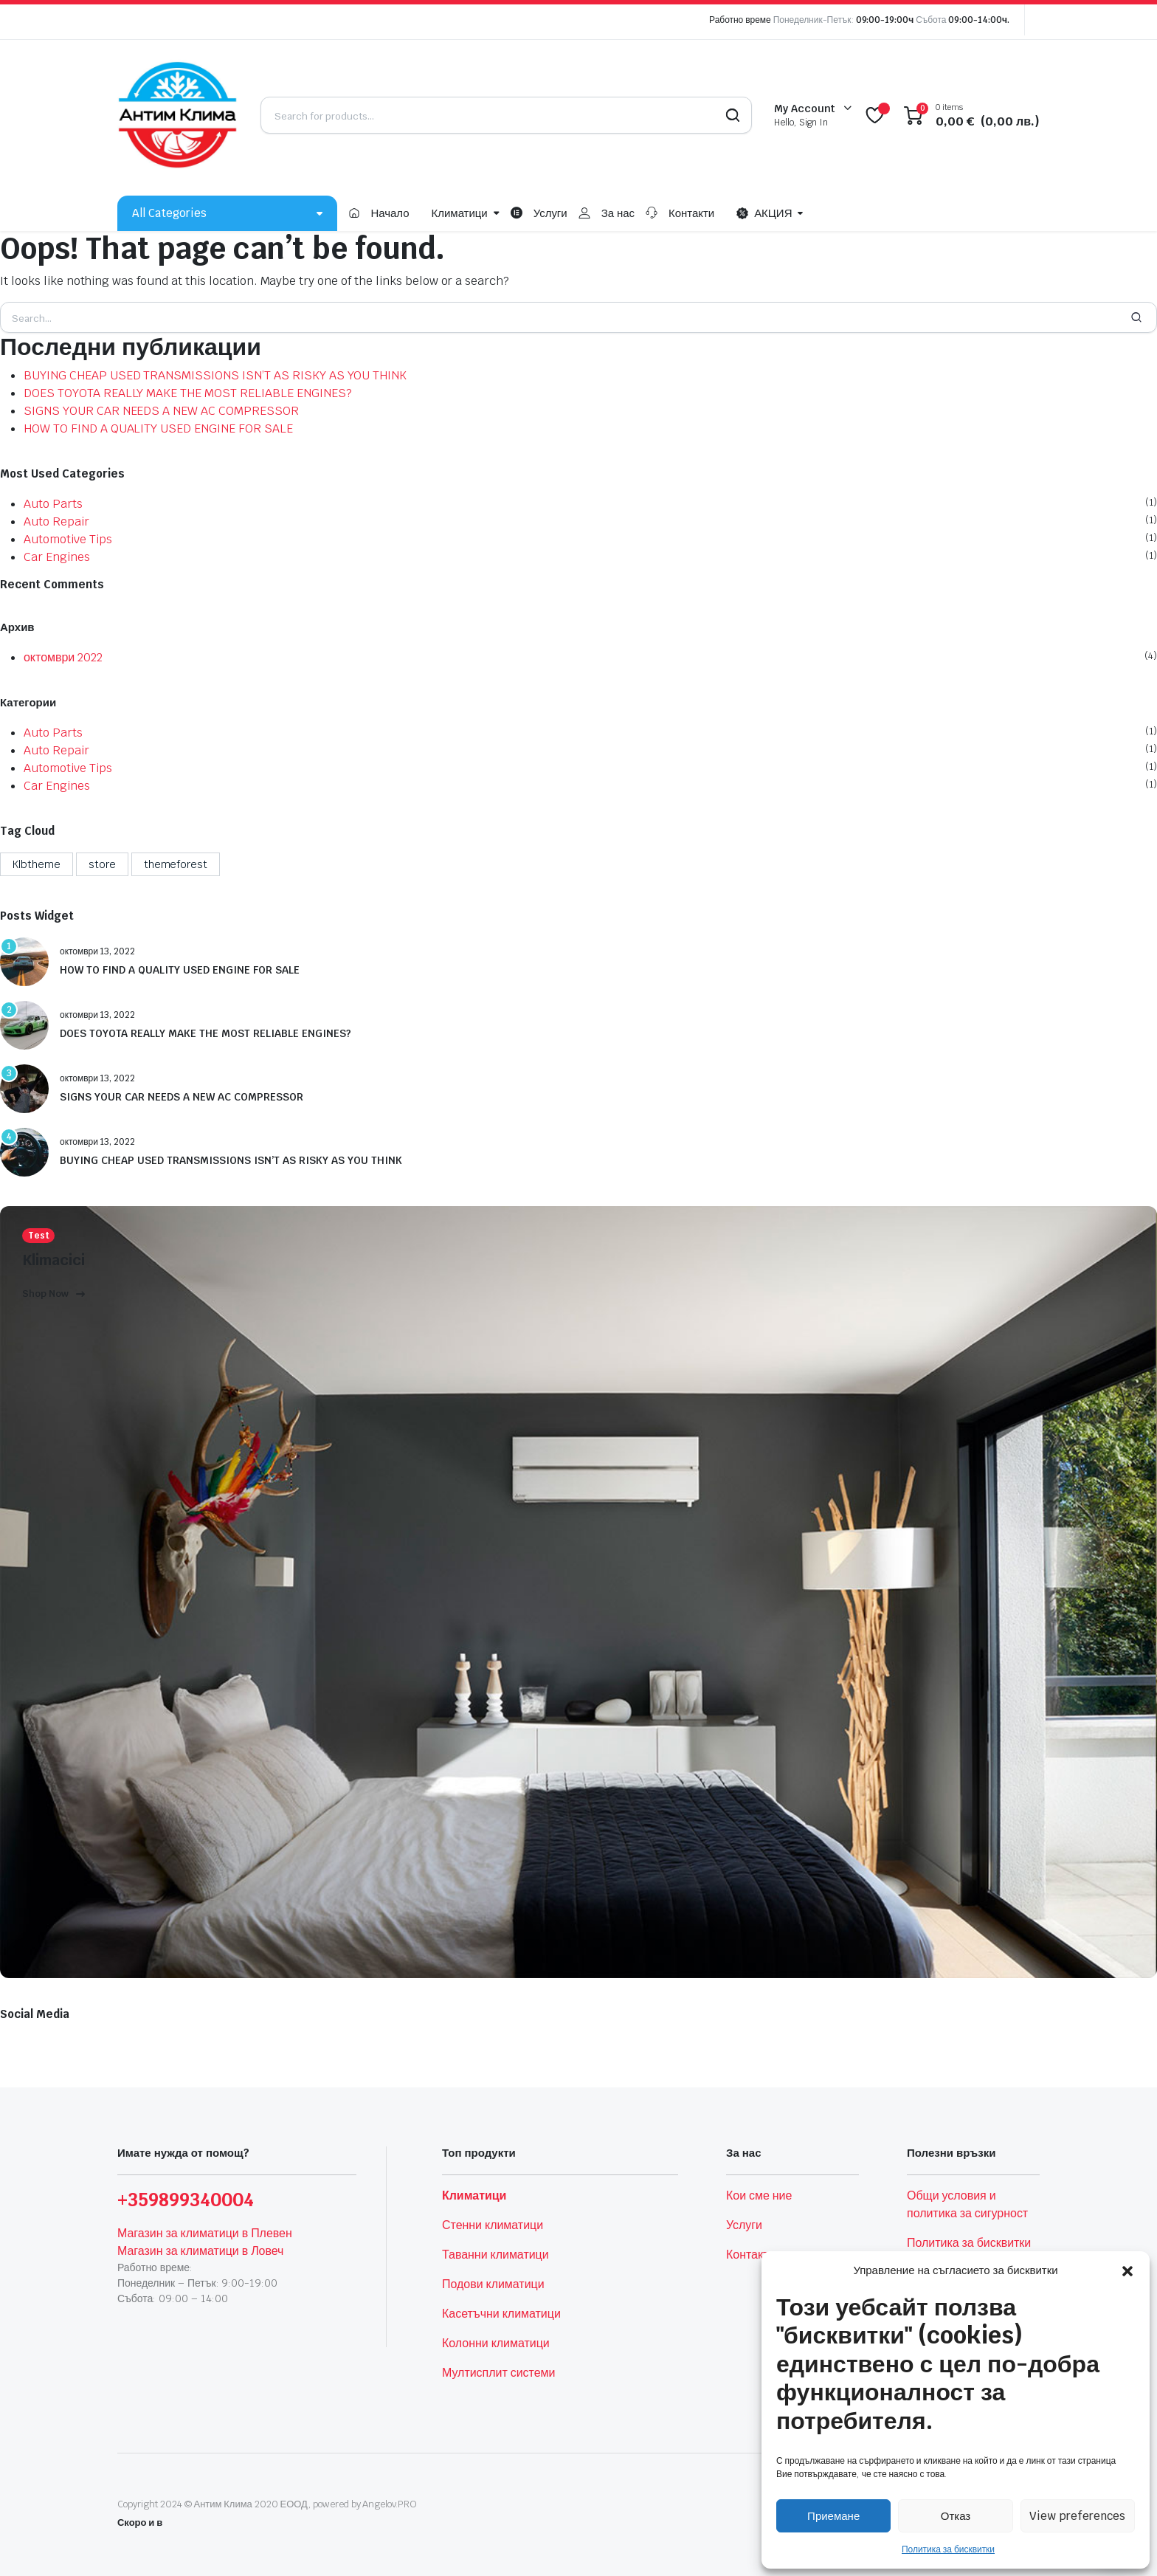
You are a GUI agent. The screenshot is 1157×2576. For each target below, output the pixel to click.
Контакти (691, 213)
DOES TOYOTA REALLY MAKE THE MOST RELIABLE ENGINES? (188, 393)
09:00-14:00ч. (978, 20)
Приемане (833, 2516)
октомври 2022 (63, 657)
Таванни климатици (495, 2254)
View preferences (1077, 2516)
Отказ (955, 2516)
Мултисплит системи (498, 2372)
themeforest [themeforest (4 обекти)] (176, 864)
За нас (618, 213)
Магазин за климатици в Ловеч (200, 2251)
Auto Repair (56, 521)
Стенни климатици (492, 2225)
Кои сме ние (759, 2195)
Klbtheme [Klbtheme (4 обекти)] (37, 864)
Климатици (460, 213)
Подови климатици (493, 2284)
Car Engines (57, 557)
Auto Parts (53, 504)
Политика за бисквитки (948, 2549)
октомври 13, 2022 (97, 951)
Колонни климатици (496, 2343)
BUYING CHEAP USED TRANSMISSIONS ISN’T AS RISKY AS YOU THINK (215, 375)
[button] (1127, 2270)
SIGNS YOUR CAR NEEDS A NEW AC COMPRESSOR (161, 411)
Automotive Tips (68, 539)
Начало (389, 213)
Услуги (550, 213)
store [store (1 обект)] (102, 864)
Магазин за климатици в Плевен (204, 2233)
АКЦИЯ (764, 213)
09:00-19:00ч (885, 20)
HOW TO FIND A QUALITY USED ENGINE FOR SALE (158, 428)
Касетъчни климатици (501, 2313)
